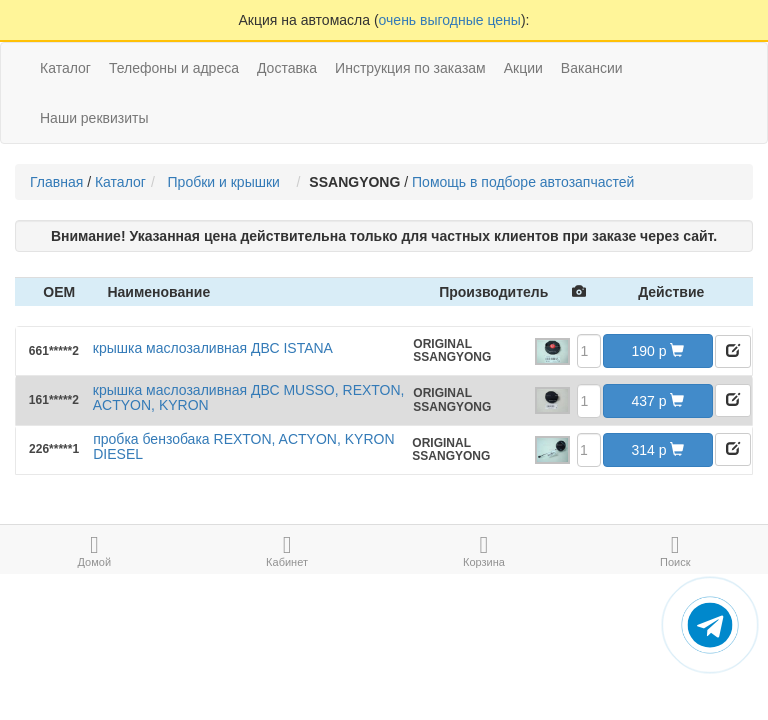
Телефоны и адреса (174, 68)
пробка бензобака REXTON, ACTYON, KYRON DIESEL (243, 446)
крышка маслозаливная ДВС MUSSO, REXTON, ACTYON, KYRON (249, 397)
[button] (733, 351)
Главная (56, 182)
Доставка (287, 68)
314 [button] (658, 450)
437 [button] (658, 401)
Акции (523, 68)
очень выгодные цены (450, 20)
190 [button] (658, 351)
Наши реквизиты (94, 118)
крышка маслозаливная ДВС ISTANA (213, 348)
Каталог (120, 182)
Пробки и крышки (228, 182)
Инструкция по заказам (410, 68)
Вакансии (592, 68)
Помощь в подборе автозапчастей (523, 182)
